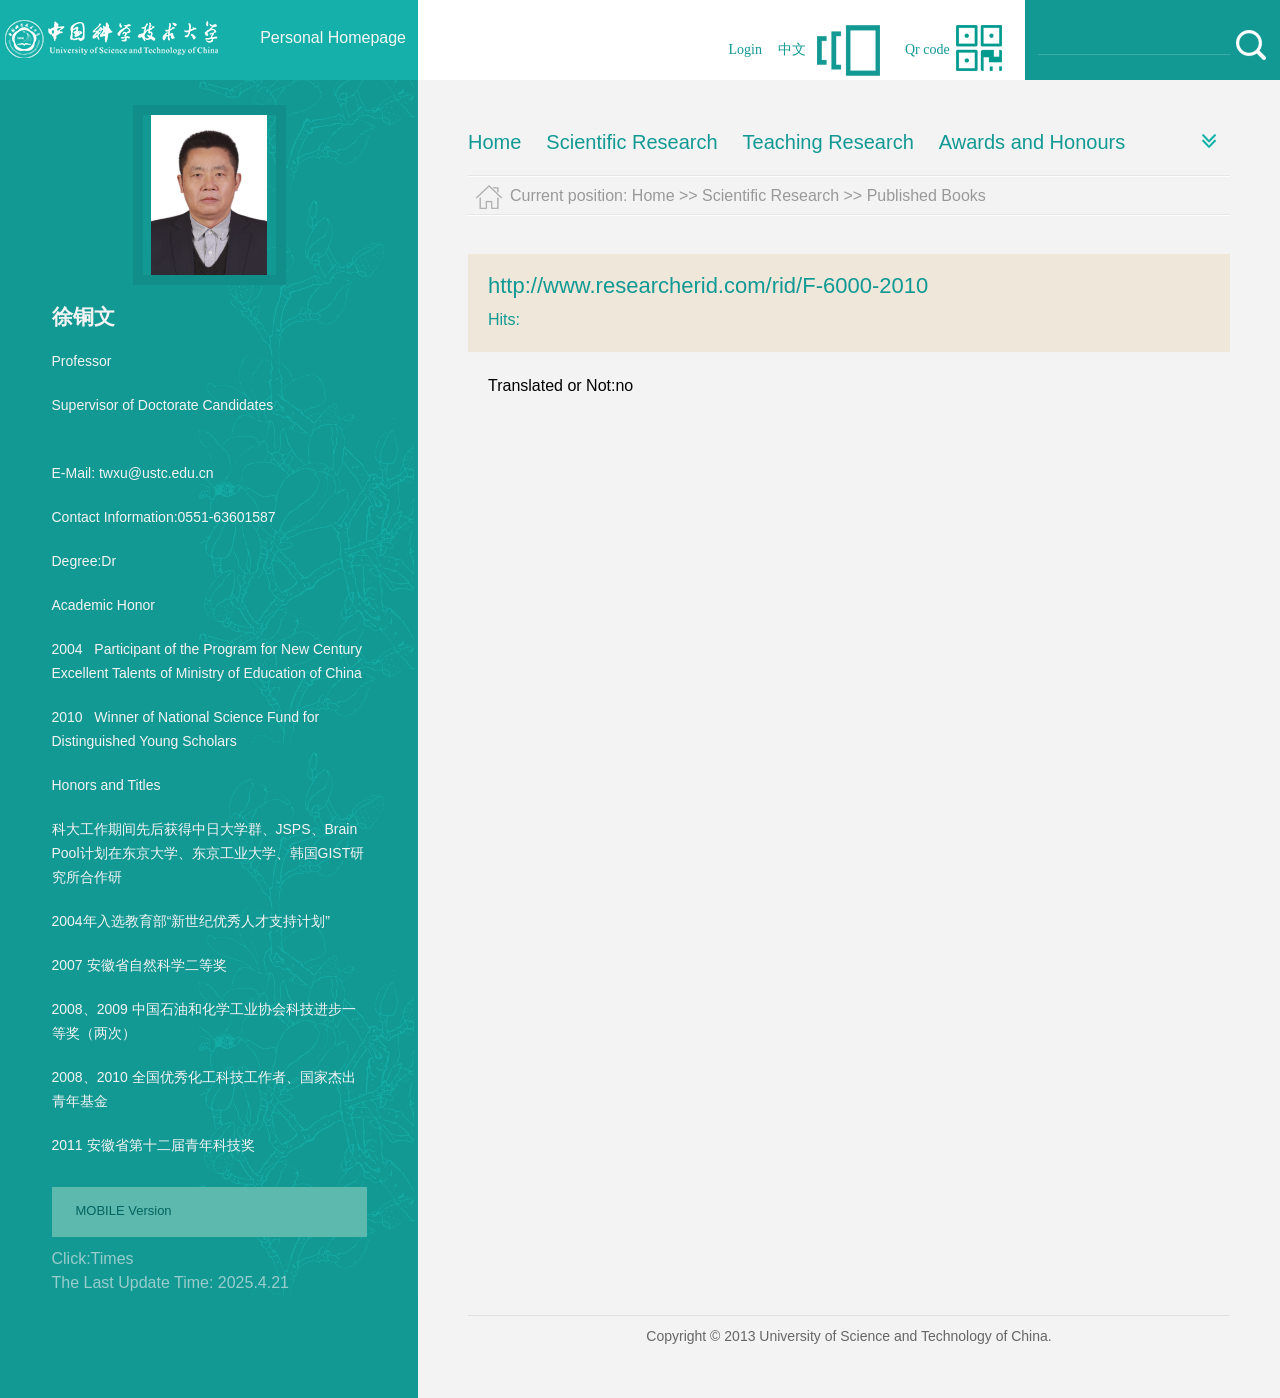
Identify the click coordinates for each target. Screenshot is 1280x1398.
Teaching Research (828, 142)
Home (494, 142)
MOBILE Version (124, 1210)
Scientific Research (631, 142)
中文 (792, 49)
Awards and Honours (1032, 142)
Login (745, 49)
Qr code (927, 49)
